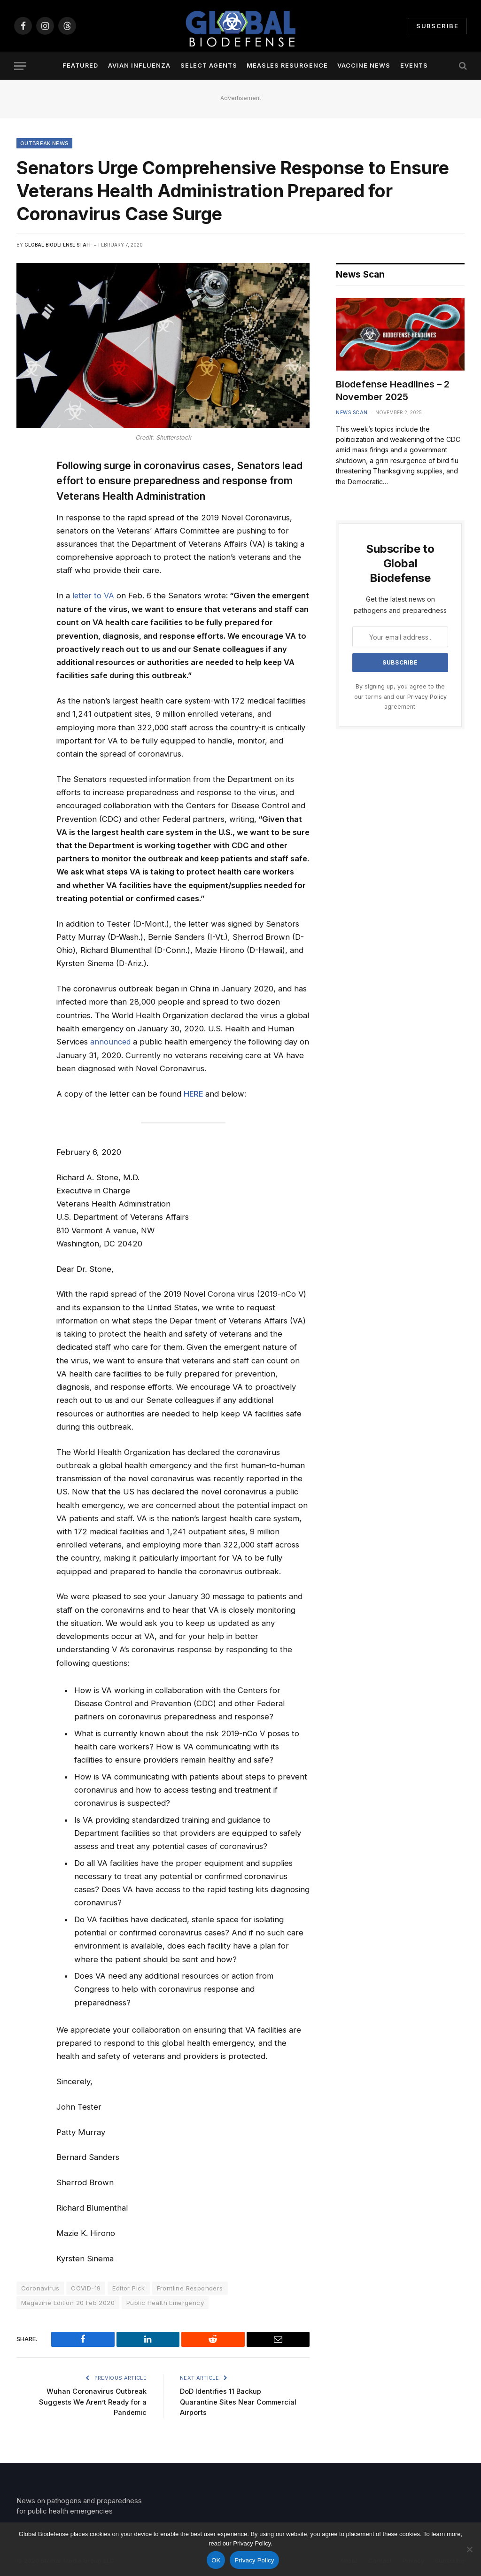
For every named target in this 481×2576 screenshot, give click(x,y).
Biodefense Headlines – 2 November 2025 (393, 390)
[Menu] (20, 66)
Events (414, 65)
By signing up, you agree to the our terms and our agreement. (400, 696)
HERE (194, 1093)
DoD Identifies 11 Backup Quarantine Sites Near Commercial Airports (239, 2401)
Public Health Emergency (165, 2301)
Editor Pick (128, 2287)
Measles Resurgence (287, 65)
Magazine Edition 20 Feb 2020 (68, 2301)
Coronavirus (40, 2287)
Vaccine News (363, 65)
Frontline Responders (190, 2287)
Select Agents (208, 65)
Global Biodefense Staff (58, 245)
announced (111, 1041)
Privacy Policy (427, 696)
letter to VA (94, 595)
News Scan (352, 412)
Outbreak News (44, 143)
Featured (80, 65)
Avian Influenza (139, 65)
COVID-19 (86, 2287)
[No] (469, 2549)
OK (215, 2560)
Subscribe (437, 26)
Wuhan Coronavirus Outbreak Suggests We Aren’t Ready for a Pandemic (92, 2401)
